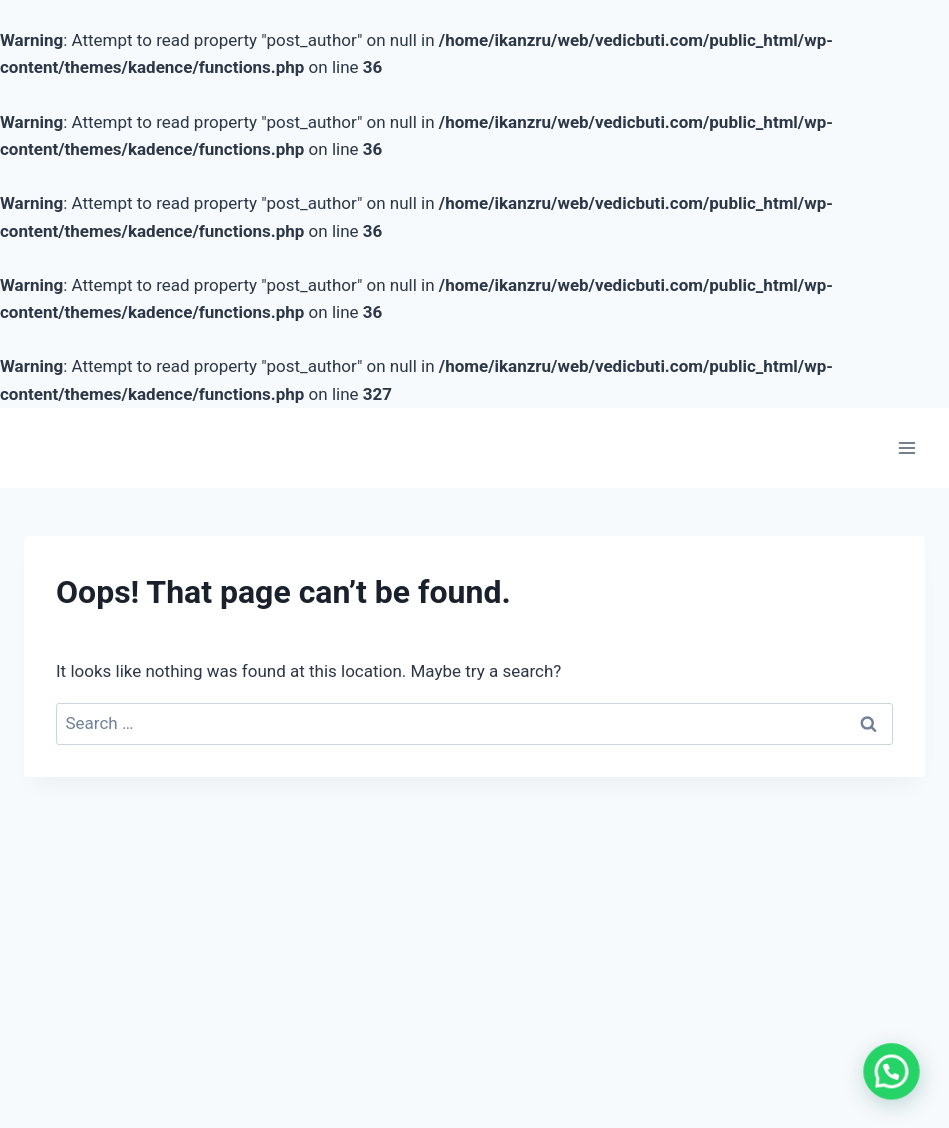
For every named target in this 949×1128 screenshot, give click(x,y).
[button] (896, 1085)
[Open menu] (906, 447)
